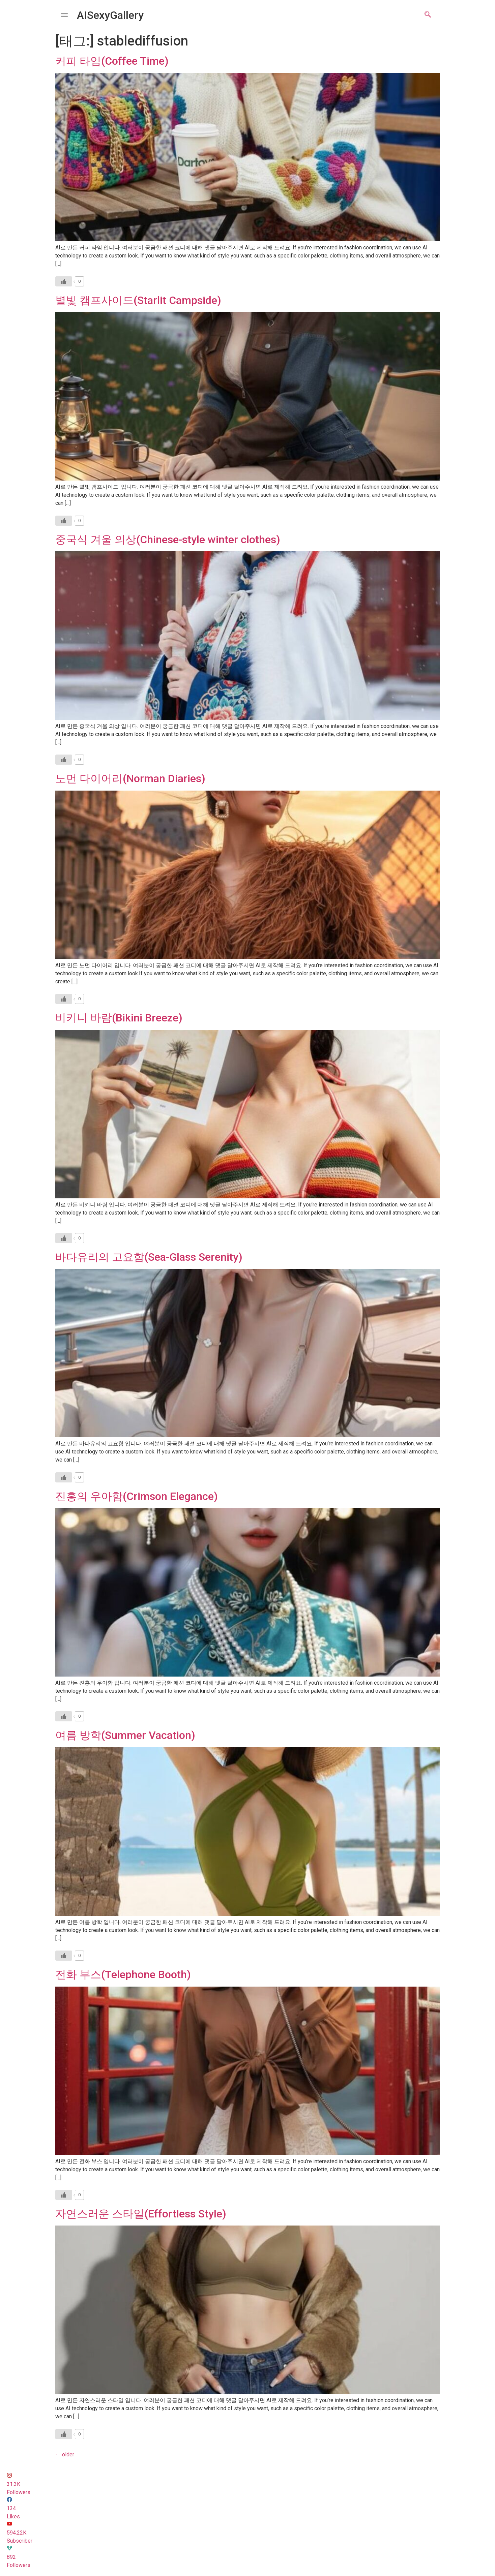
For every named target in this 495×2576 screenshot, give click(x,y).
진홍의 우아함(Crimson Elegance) (136, 1496)
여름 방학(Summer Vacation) (125, 1735)
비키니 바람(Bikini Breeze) (118, 1017)
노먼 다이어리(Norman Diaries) (130, 778)
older (64, 2454)
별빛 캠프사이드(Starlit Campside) (138, 300)
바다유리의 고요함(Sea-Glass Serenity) (148, 1257)
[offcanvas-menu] (64, 15)
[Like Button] (63, 281)
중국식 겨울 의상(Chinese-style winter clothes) (167, 539)
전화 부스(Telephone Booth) (123, 1974)
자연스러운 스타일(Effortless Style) (140, 2213)
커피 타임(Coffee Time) (112, 61)
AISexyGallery (110, 15)
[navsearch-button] (428, 15)
